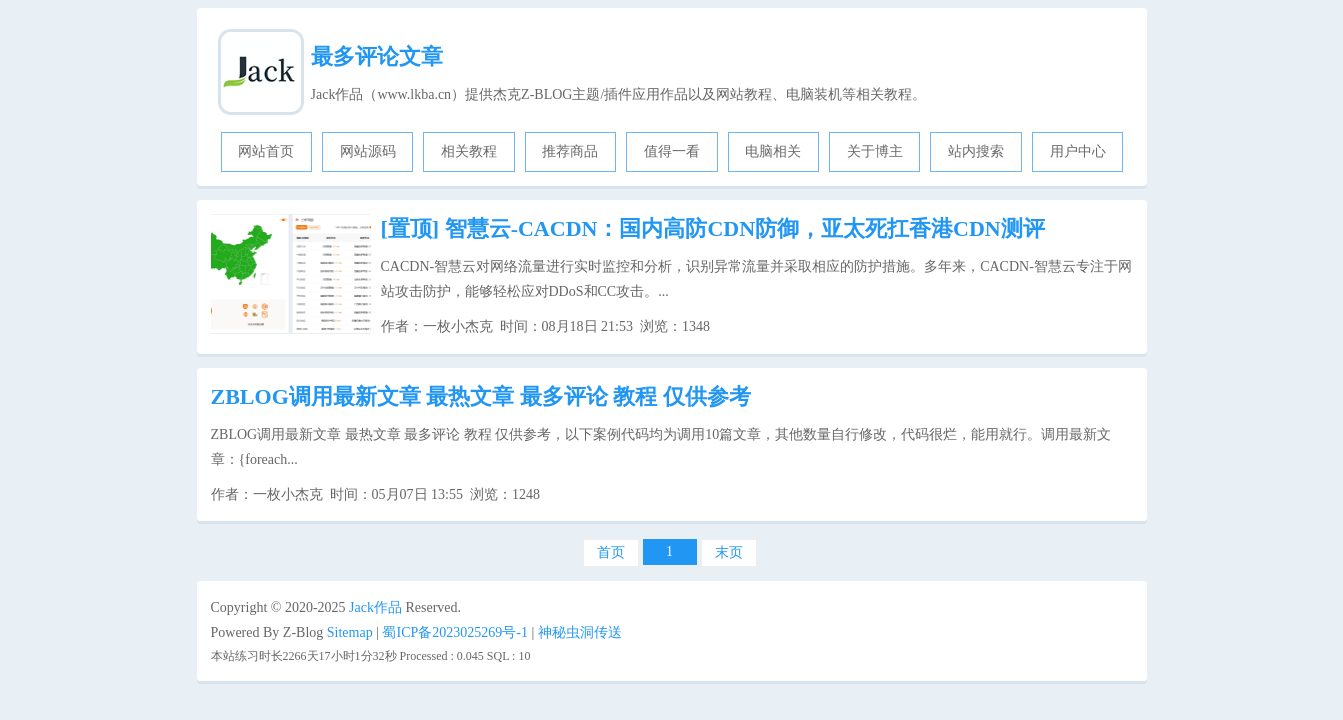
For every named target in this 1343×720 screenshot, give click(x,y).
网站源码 (368, 151)
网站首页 (266, 151)
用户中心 (1078, 151)
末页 (729, 552)
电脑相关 (773, 151)
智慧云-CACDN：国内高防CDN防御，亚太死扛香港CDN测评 (713, 228)
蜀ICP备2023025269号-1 (454, 632)
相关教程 (469, 151)
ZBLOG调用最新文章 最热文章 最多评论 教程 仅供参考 (481, 396)
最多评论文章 (377, 56)
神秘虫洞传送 (580, 632)
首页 (611, 552)
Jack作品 (375, 607)
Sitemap (350, 632)
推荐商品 (570, 151)
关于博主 (875, 151)
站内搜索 (976, 151)
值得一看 (672, 151)
